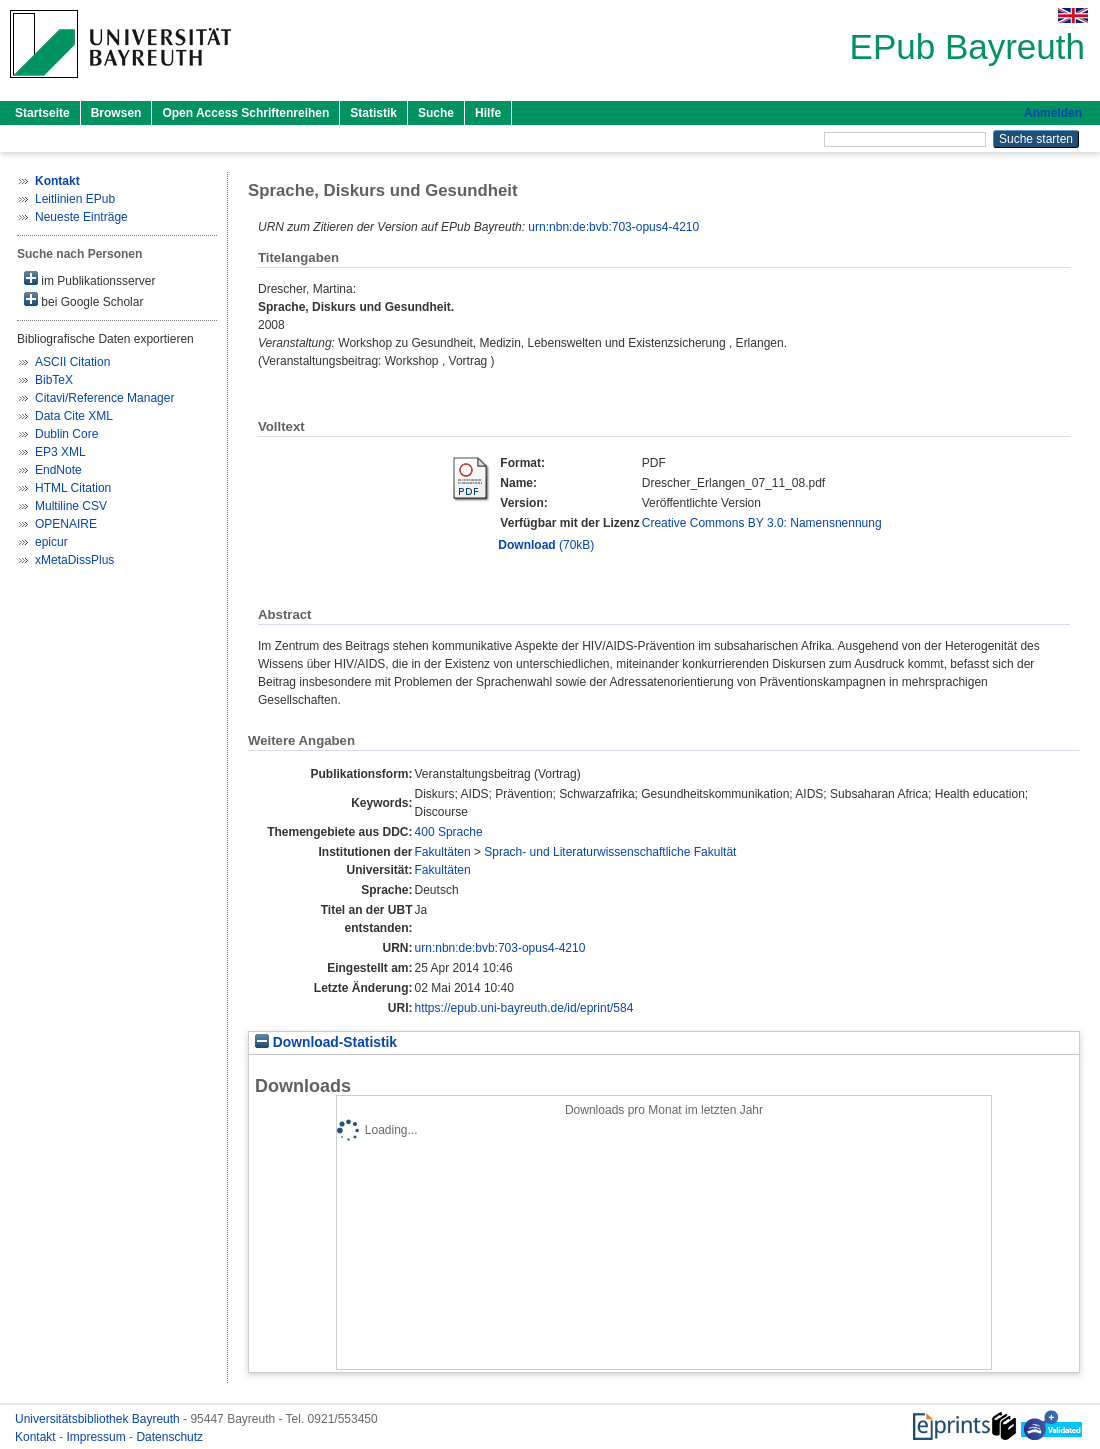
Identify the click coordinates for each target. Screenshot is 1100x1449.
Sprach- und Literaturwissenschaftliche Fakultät (610, 852)
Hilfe (488, 113)
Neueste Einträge (81, 217)
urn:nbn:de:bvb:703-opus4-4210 (613, 227)
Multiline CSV (71, 506)
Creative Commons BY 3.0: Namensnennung (762, 523)
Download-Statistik (326, 1042)
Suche (436, 113)
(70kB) (546, 545)
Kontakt (37, 1437)
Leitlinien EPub (75, 199)
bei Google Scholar (83, 300)
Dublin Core (66, 434)
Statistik (373, 113)
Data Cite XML (74, 416)
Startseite (42, 113)
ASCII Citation (72, 362)
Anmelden (1053, 113)
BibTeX (54, 380)
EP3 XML (60, 452)
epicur (51, 542)
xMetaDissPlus (74, 560)
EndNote (58, 470)
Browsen (116, 113)
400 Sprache (449, 832)
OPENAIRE (66, 524)
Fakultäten (443, 852)
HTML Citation (73, 488)
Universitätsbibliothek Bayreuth (99, 1419)
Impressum (97, 1437)
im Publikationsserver (89, 279)
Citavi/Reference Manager (104, 398)
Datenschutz (169, 1437)
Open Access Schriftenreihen (245, 113)
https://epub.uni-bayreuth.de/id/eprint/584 (524, 1008)
